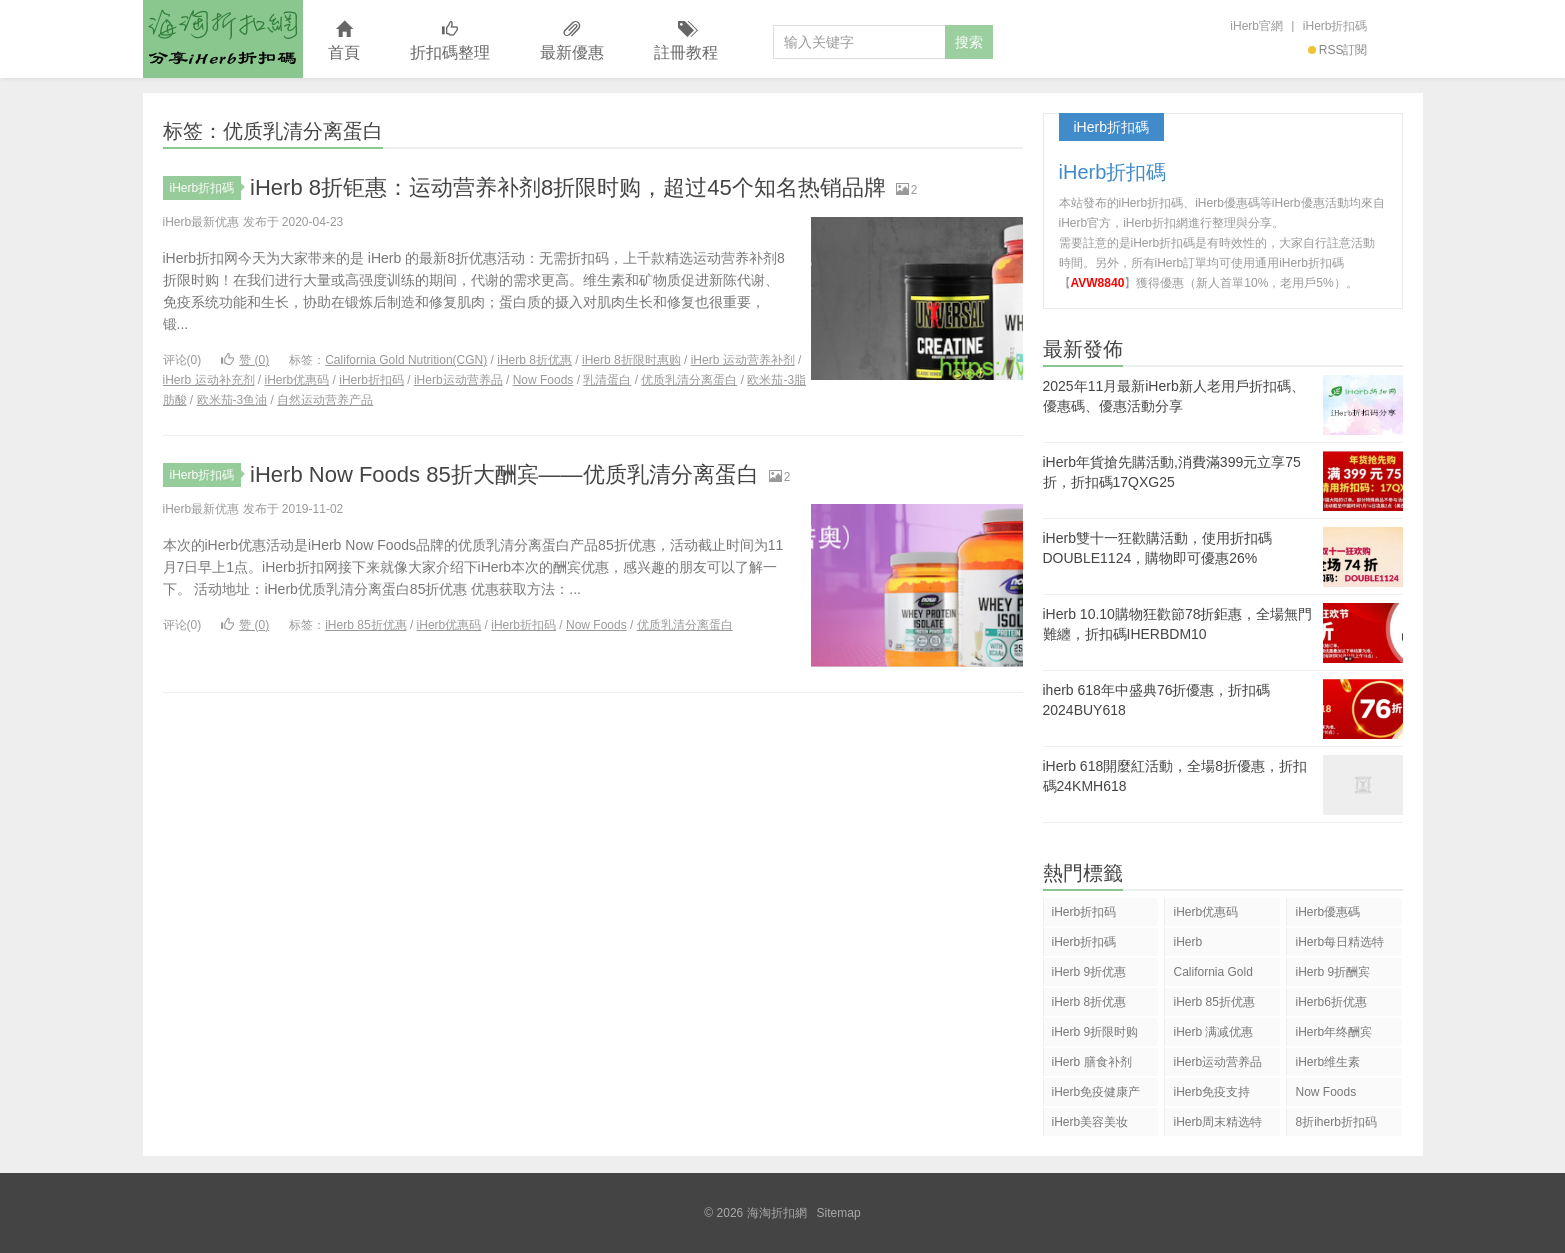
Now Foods (543, 380)
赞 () (245, 360)
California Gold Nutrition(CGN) (406, 360)
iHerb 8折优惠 (534, 360)
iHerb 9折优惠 (1089, 972)
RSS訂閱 (1338, 50)
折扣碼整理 (450, 41)
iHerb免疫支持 (1211, 1092)
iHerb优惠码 (297, 380)
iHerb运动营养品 (458, 380)
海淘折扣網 (223, 39)
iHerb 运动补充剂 (209, 380)
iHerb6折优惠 (1330, 1002)
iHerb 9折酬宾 (1332, 972)
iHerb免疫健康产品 (1096, 1095)
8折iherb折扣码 (1335, 1122)
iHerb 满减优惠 (1213, 1032)
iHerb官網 (1256, 26)
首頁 (344, 41)
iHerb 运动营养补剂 (743, 360)
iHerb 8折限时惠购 (631, 360)
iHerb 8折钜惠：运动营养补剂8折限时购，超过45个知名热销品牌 (568, 187)
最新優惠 (572, 41)
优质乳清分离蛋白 (689, 380)
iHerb (1187, 942)
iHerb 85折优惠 (365, 625)
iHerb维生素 (1327, 1062)
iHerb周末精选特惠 (1217, 1125)
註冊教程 (686, 41)
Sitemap (839, 1213)
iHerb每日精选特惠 (1339, 945)
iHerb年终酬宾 (1333, 1032)
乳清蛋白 (607, 380)
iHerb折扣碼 (1335, 26)
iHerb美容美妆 (1090, 1122)
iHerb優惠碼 (1327, 912)
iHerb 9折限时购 (1095, 1032)
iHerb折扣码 (371, 380)
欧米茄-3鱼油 (232, 400)
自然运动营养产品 (325, 400)
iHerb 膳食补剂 (1092, 1062)
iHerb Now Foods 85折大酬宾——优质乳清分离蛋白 (504, 474)
